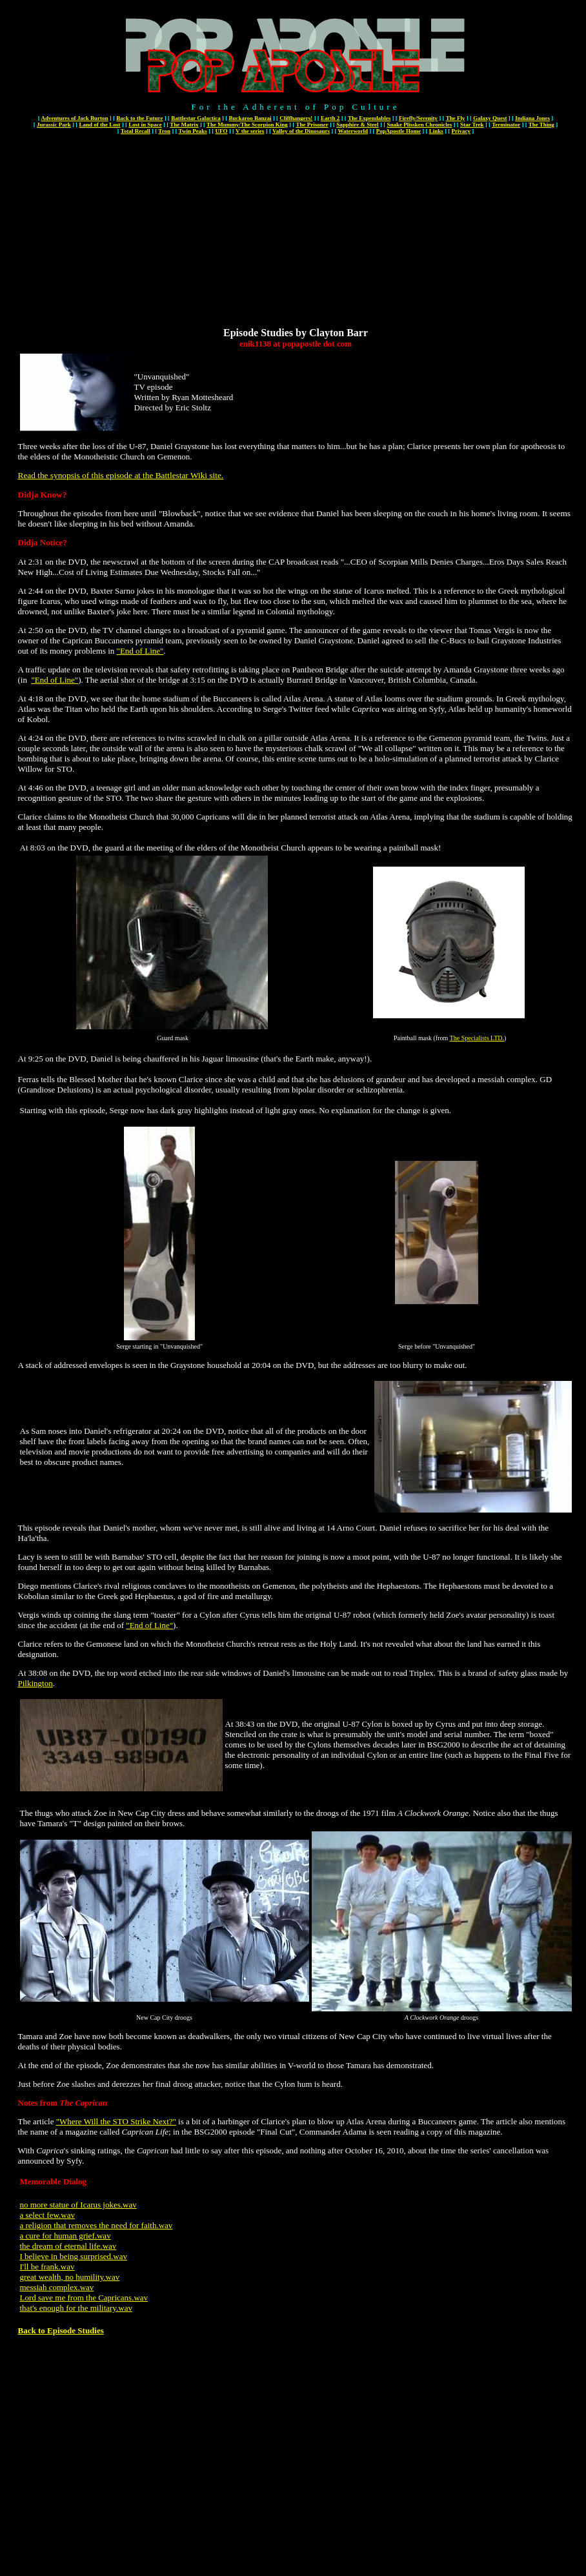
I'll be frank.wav (47, 2266)
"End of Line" (140, 651)
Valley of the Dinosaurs (301, 131)
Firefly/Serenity (418, 118)
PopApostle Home (398, 131)
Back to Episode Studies (61, 2330)
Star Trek (472, 124)
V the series (250, 131)
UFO (221, 131)
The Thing (541, 124)
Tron (164, 131)
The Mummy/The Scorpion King (247, 124)
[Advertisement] (295, 236)
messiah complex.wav (57, 2287)
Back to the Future (139, 118)
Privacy (461, 131)
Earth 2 (330, 118)
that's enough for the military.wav (76, 2308)
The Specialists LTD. (477, 1037)
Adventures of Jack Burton (74, 118)
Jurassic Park (54, 124)
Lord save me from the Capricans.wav (84, 2297)
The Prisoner (312, 124)
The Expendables (369, 118)
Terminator (506, 124)
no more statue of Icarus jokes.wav (78, 2204)
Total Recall (135, 131)
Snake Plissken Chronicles (419, 124)
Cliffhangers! (295, 118)
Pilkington (35, 1683)
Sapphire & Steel (357, 124)
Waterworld (353, 131)
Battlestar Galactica (196, 118)
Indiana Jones (532, 118)
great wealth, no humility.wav (70, 2277)
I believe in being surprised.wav (73, 2256)
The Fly (455, 118)
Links (436, 131)
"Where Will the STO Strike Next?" (116, 2121)
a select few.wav (47, 2215)
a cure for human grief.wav (65, 2235)
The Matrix (184, 124)
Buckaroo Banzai (249, 118)
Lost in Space (145, 124)
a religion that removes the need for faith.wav (96, 2225)
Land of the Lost (100, 124)
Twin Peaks (193, 131)
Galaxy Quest (490, 118)
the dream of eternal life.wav (68, 2246)
